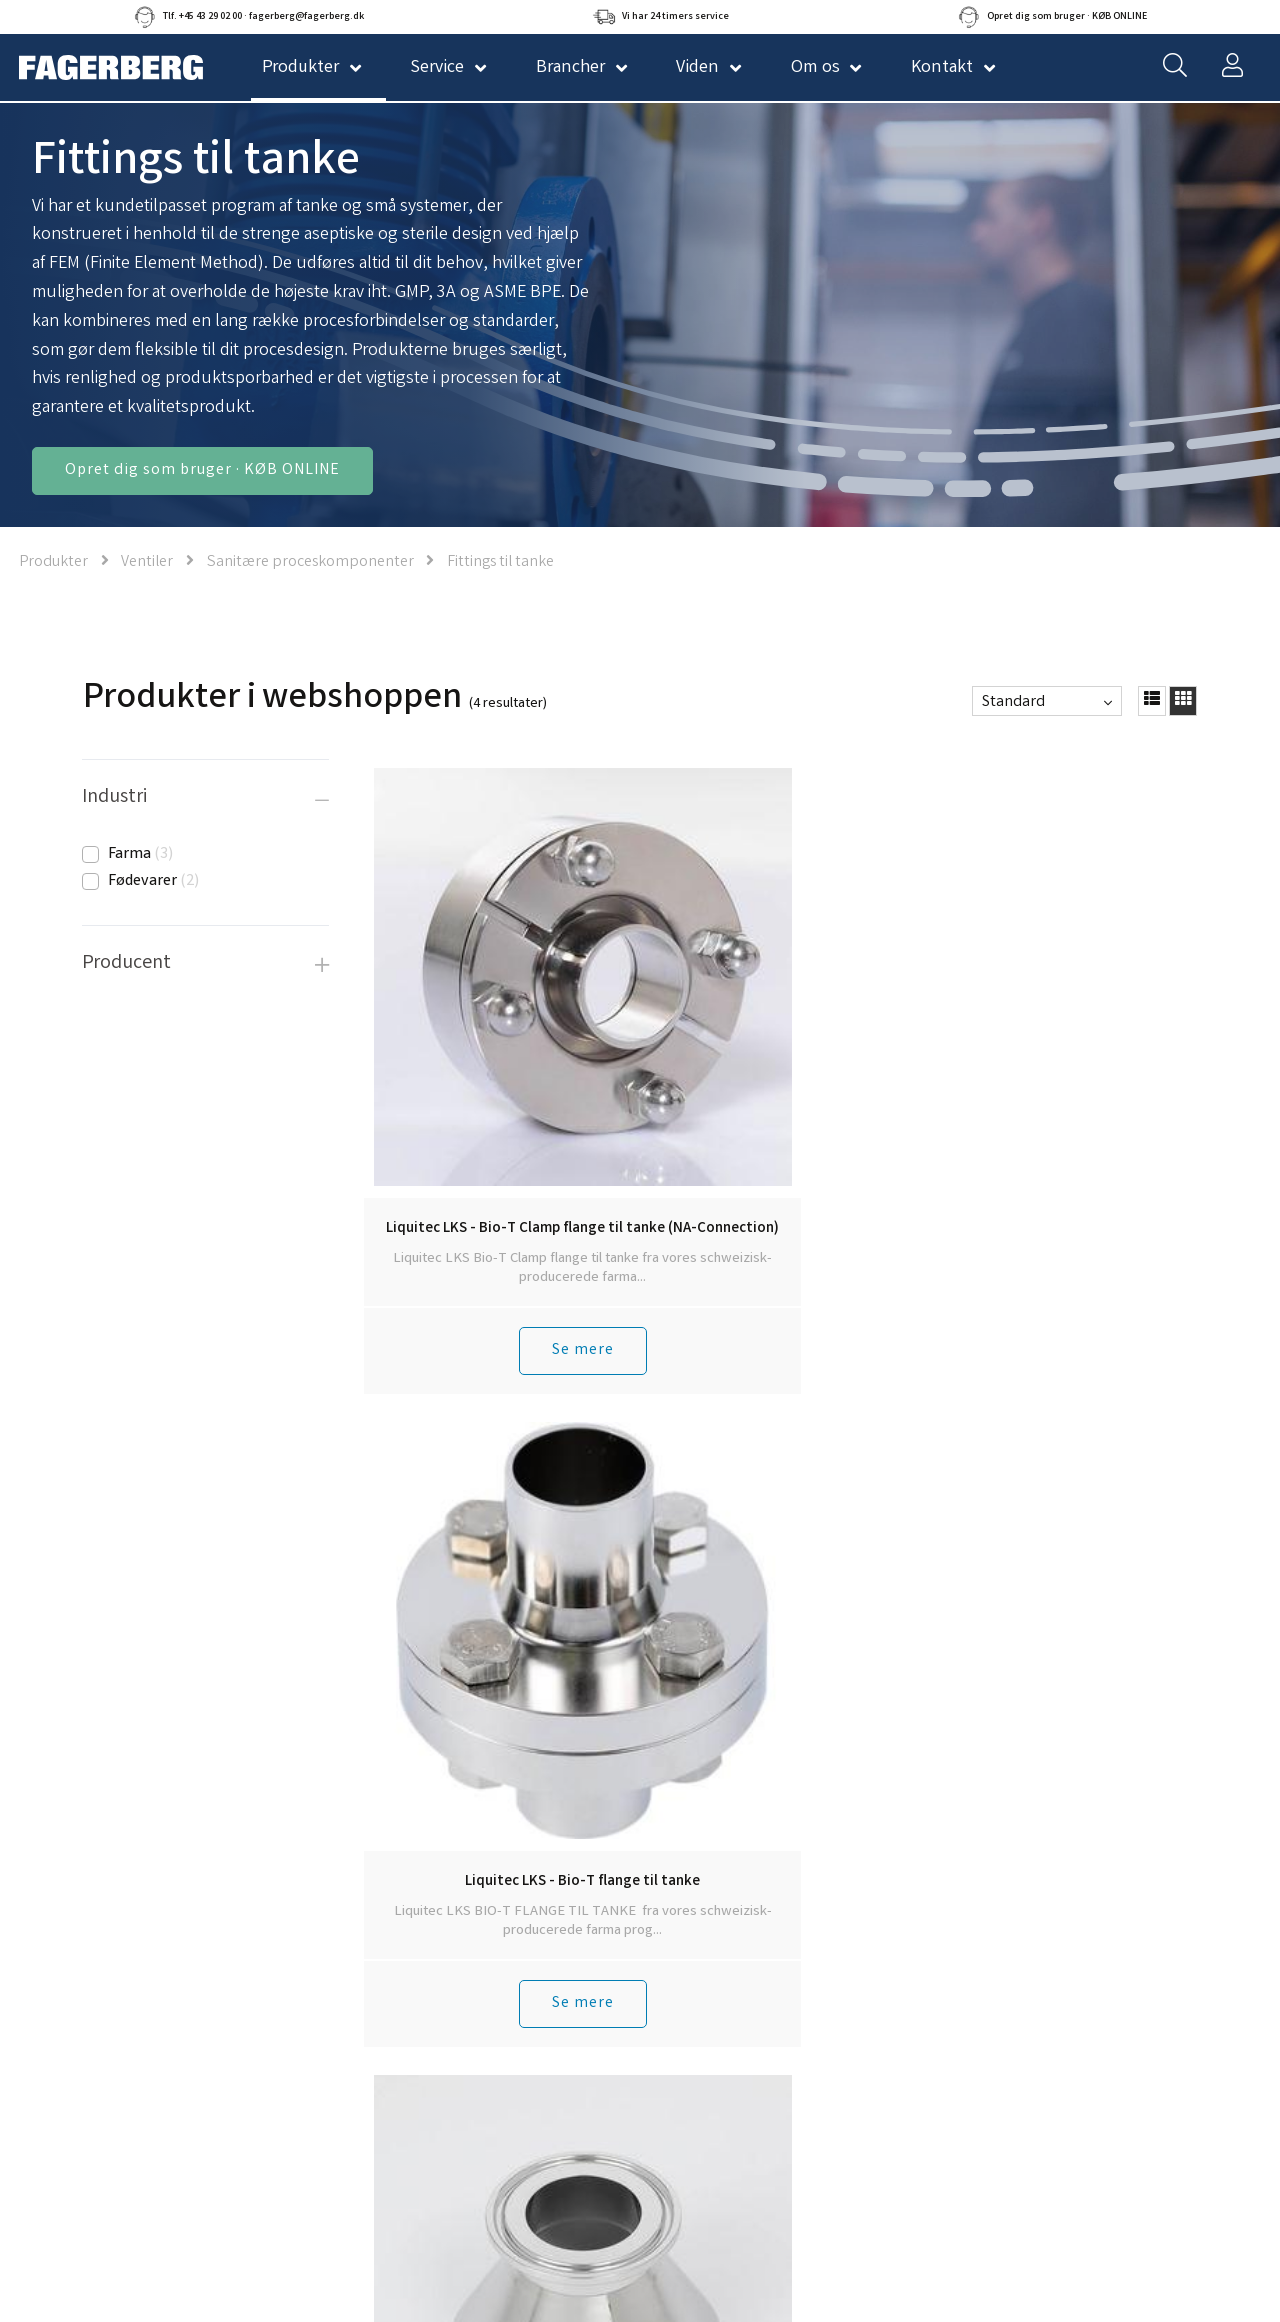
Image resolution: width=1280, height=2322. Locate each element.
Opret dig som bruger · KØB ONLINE (202, 470)
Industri (114, 797)
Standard (1013, 702)
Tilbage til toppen (782, 1263)
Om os (815, 68)
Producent (126, 963)
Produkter (53, 562)
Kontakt (942, 68)
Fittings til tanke (500, 562)
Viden (697, 68)
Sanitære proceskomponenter (312, 562)
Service (437, 68)
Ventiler (147, 562)
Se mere (462, 1189)
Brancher (570, 68)
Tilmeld (900, 2085)
